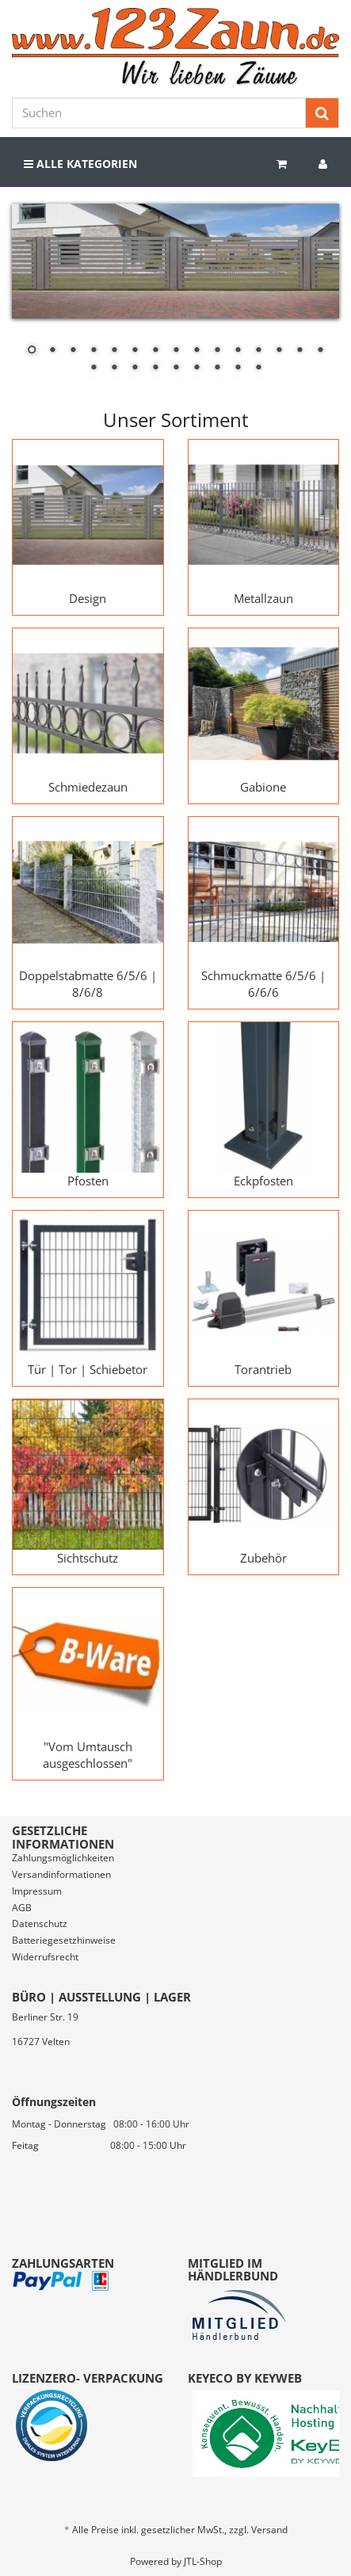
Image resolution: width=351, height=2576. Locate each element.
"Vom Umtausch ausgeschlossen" (87, 1754)
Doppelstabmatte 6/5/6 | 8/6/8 (88, 983)
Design (87, 598)
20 (176, 368)
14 (299, 351)
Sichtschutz (87, 1558)
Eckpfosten (263, 1181)
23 (237, 368)
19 (155, 368)
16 (93, 368)
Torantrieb (263, 1369)
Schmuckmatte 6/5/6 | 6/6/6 (263, 983)
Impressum (37, 1891)
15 (320, 351)
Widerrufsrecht (45, 1956)
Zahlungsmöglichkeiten (63, 1857)
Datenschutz (39, 1923)
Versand (269, 2529)
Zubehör (263, 1558)
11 (237, 351)
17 (114, 368)
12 (258, 351)
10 (217, 351)
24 (258, 368)
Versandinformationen (61, 1874)
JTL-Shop (203, 2561)
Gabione (263, 787)
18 (134, 368)
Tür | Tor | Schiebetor (87, 1369)
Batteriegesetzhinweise (64, 1940)
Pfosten (88, 1181)
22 (217, 368)
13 (279, 351)
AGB (22, 1907)
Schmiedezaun (88, 787)
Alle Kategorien (80, 163)
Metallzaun (263, 598)
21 (196, 368)
